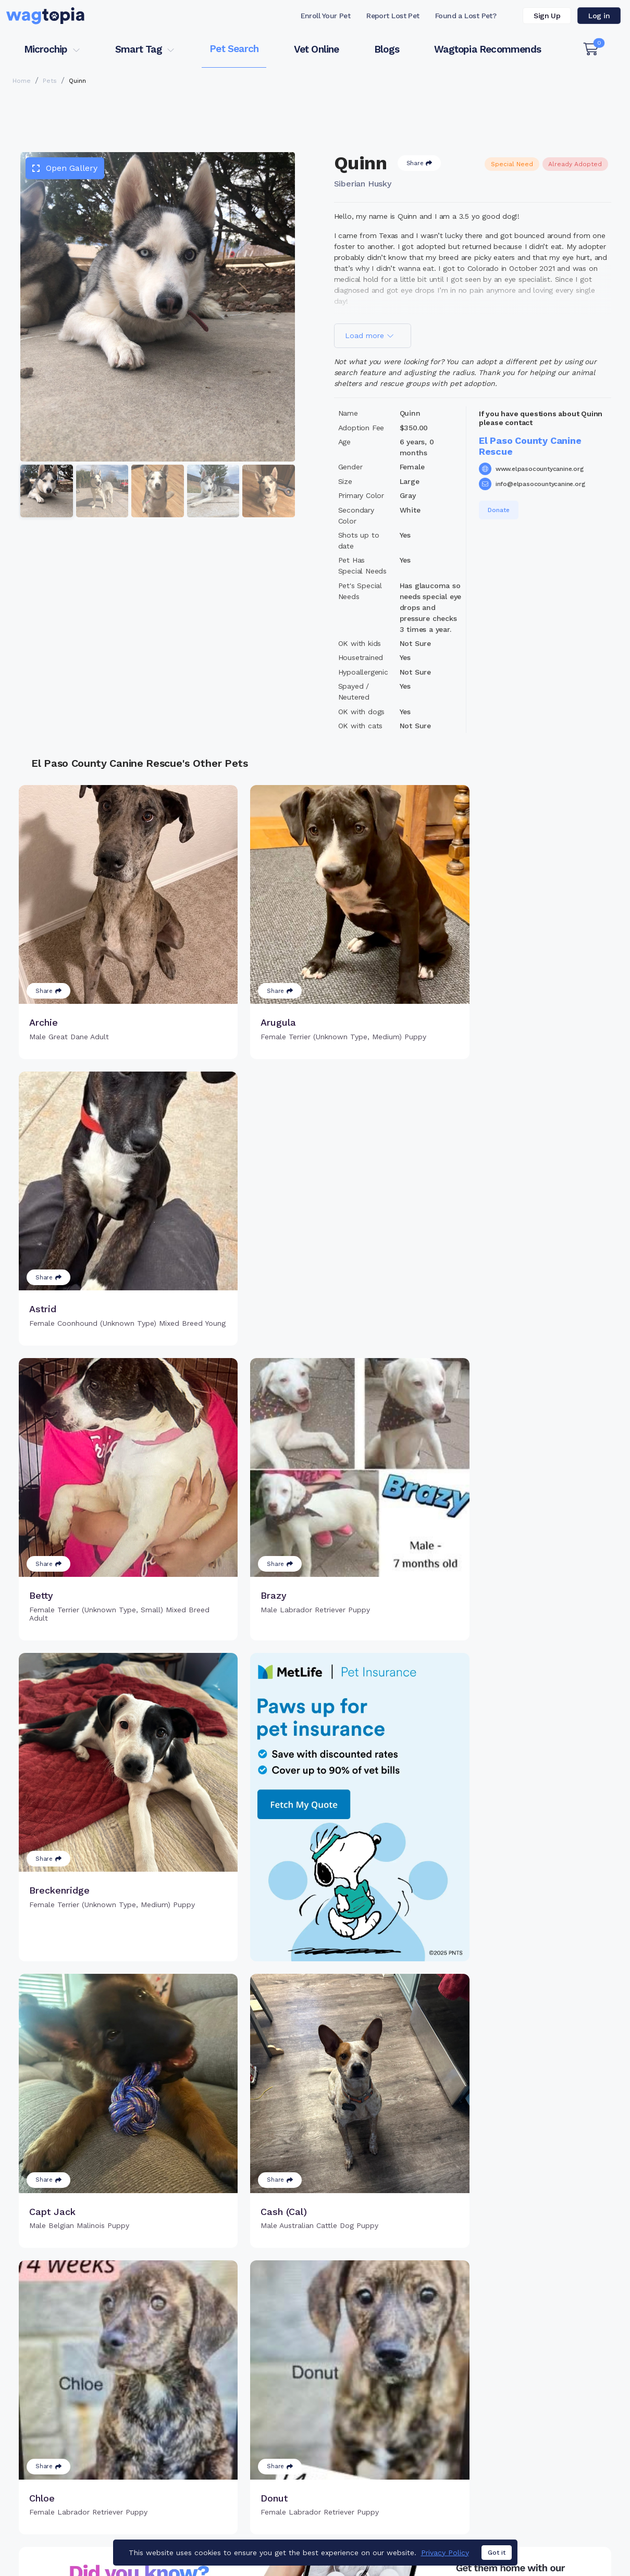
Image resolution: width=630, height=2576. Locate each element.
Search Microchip (248, 2431)
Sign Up (547, 15)
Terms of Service (372, 2525)
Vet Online (316, 49)
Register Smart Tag (393, 2403)
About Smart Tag (388, 2437)
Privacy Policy (468, 2525)
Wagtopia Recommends (487, 49)
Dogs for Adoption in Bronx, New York (405, 2485)
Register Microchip (251, 2414)
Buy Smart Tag (384, 2386)
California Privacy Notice (576, 2525)
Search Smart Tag (390, 2419)
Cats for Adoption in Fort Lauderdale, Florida (246, 2485)
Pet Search (233, 49)
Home (22, 80)
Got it (496, 2552)
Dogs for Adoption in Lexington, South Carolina (89, 2500)
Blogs (386, 49)
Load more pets (315, 2253)
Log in (599, 15)
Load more (369, 335)
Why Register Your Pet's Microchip (261, 2392)
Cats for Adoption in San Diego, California (79, 2485)
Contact (288, 2525)
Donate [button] (499, 510)
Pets (50, 80)
